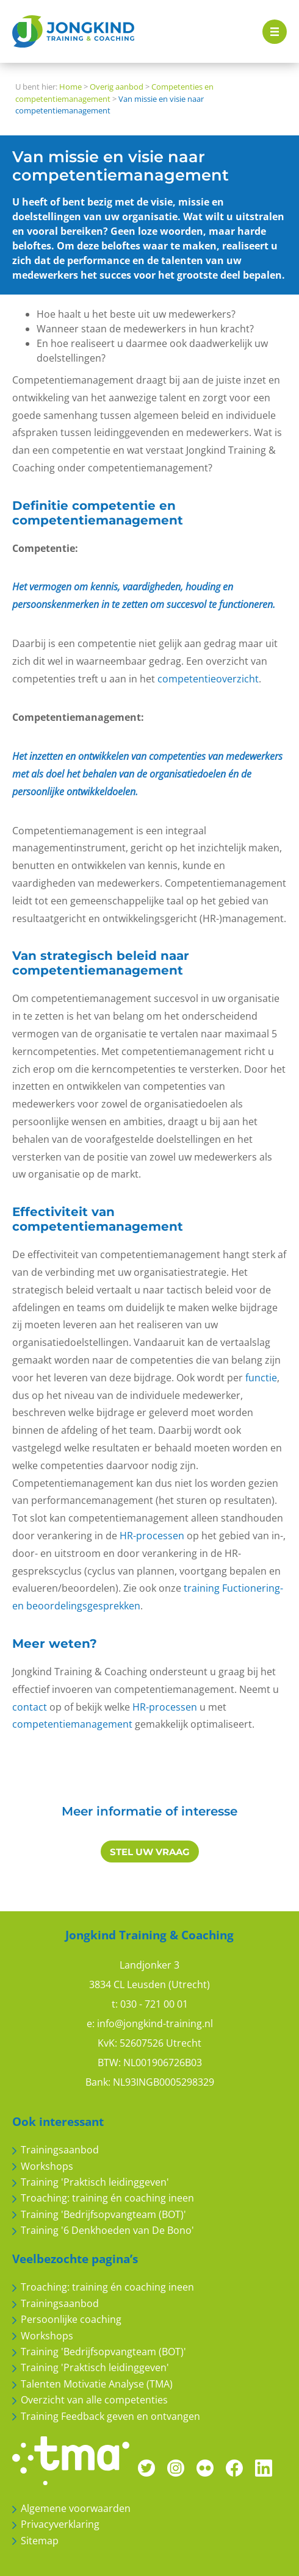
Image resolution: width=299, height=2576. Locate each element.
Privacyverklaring (60, 2524)
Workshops (47, 2166)
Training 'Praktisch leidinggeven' (95, 2182)
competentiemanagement (72, 1724)
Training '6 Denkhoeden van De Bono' (107, 2230)
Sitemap (40, 2540)
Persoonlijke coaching (71, 2319)
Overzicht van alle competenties (94, 2399)
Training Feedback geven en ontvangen (110, 2416)
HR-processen (152, 1535)
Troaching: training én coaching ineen (107, 2198)
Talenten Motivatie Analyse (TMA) (97, 2384)
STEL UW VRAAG (150, 1852)
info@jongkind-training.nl (155, 2023)
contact (29, 1707)
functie (261, 1377)
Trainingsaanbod (60, 2149)
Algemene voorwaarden (76, 2508)
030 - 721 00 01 (154, 2004)
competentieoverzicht (208, 678)
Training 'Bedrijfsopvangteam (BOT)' (103, 2214)
